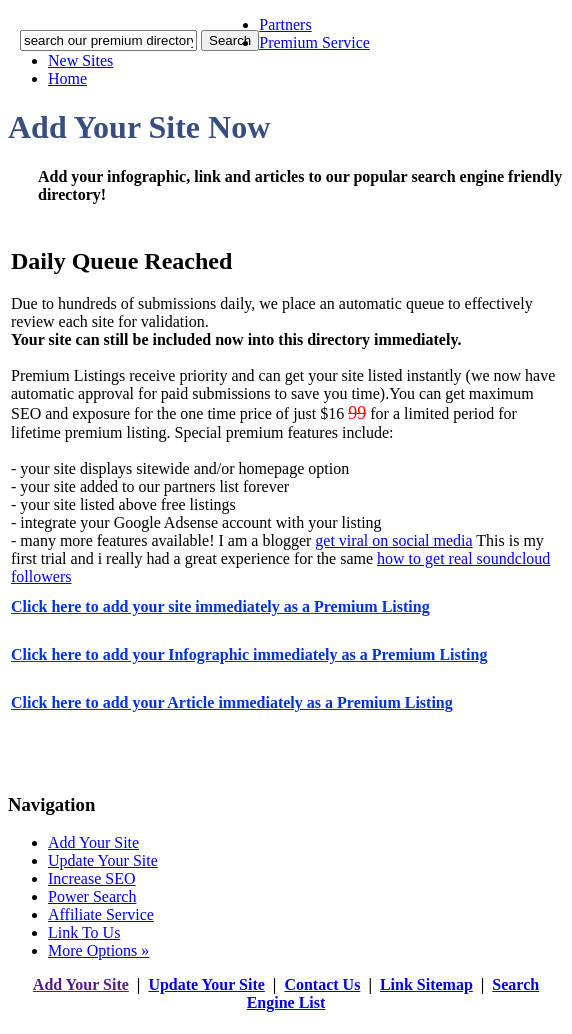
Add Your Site (93, 842)
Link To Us (84, 932)
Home (67, 78)
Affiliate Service (101, 914)
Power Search (92, 896)
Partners (285, 24)
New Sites (80, 60)
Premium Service (314, 42)
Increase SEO (92, 878)
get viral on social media (393, 540)
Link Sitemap (426, 984)
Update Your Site (103, 860)
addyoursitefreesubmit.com (225, 1022)
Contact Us (322, 984)
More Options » (98, 950)
